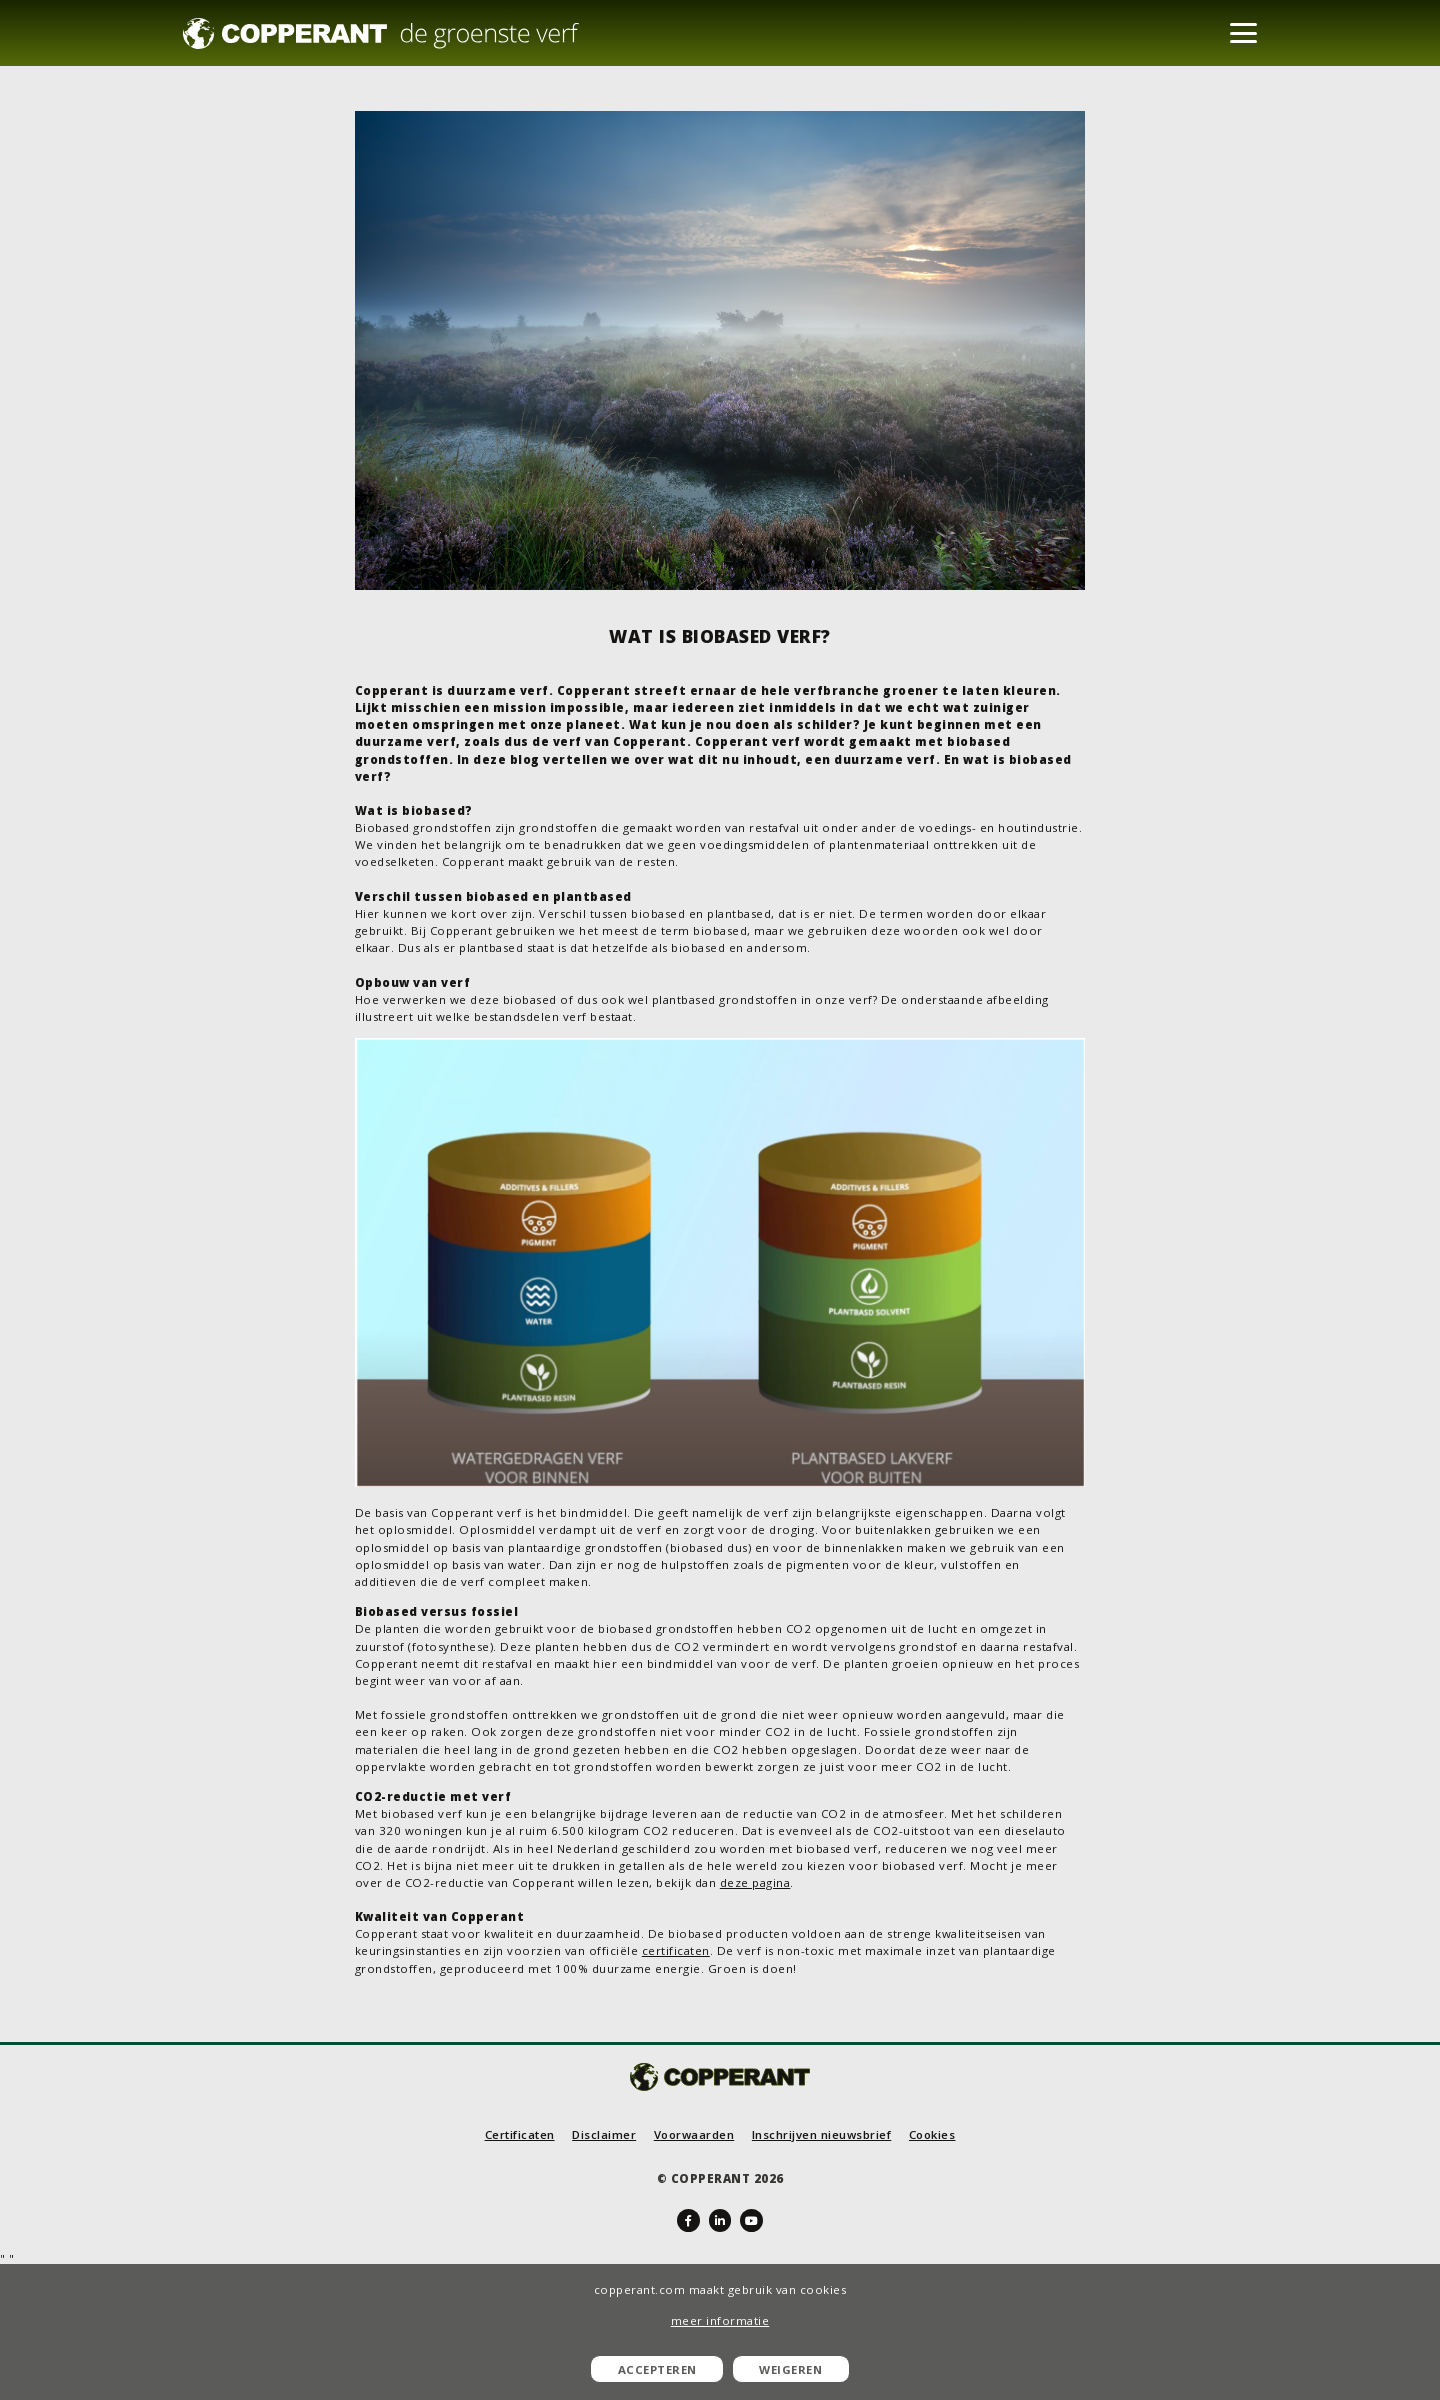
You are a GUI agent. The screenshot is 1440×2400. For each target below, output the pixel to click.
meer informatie (720, 2320)
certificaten (676, 1950)
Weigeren (790, 2369)
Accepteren (657, 2369)
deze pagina (755, 1882)
